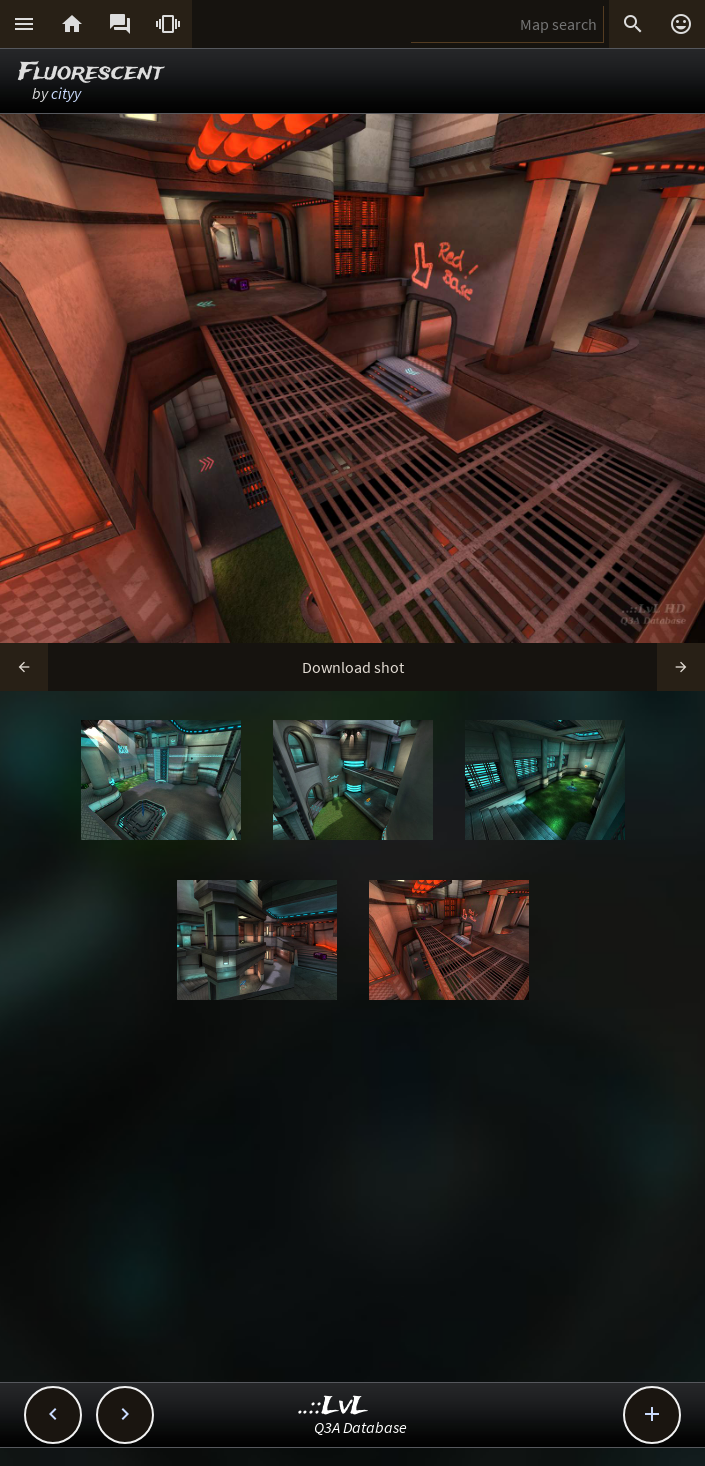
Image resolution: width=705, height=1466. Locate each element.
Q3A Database (360, 1427)
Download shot (353, 667)
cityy (66, 93)
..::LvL (333, 1406)
